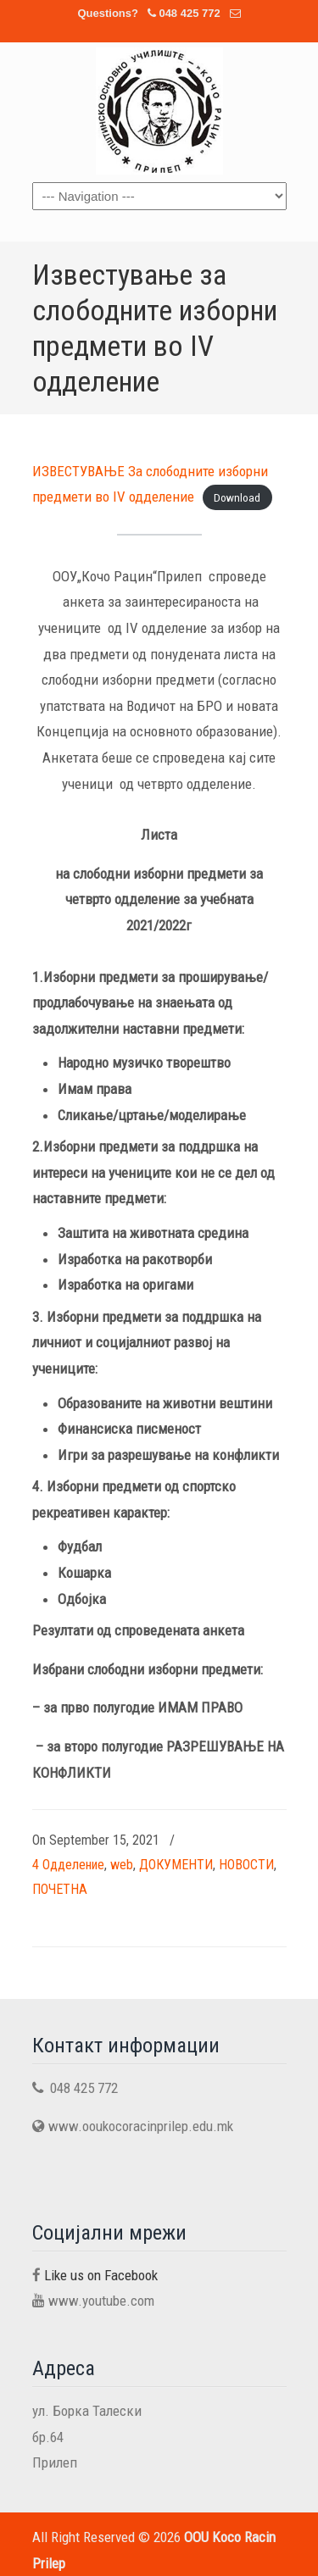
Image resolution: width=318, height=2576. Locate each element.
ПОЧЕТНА (59, 1889)
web (121, 1865)
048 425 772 (189, 13)
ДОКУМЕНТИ (176, 1865)
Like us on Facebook (101, 2275)
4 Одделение (68, 1865)
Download (237, 497)
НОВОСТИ (246, 1865)
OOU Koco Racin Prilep (159, 111)
